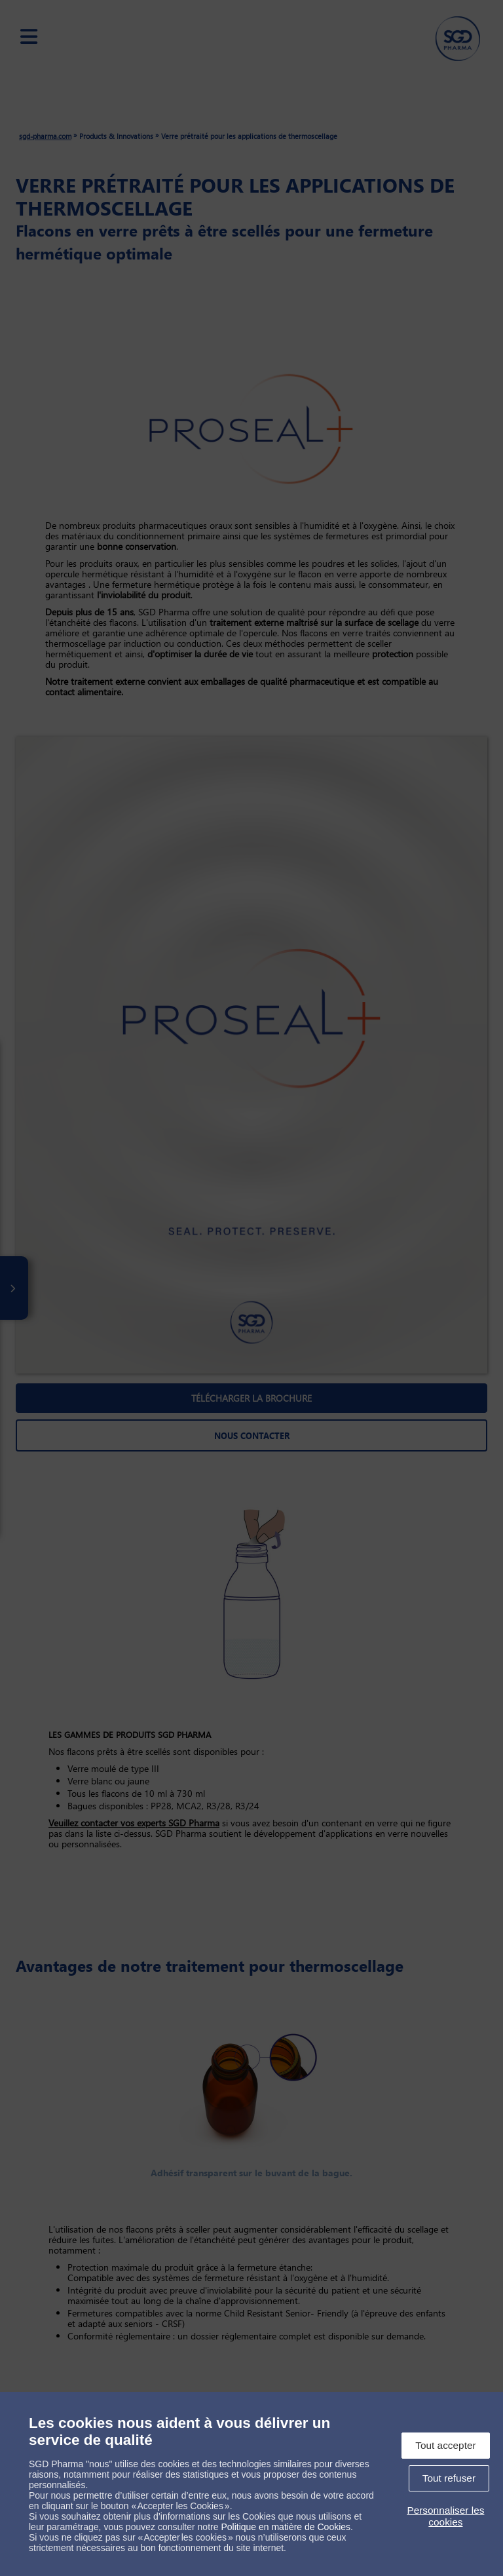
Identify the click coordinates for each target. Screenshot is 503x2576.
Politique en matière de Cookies (285, 2527)
